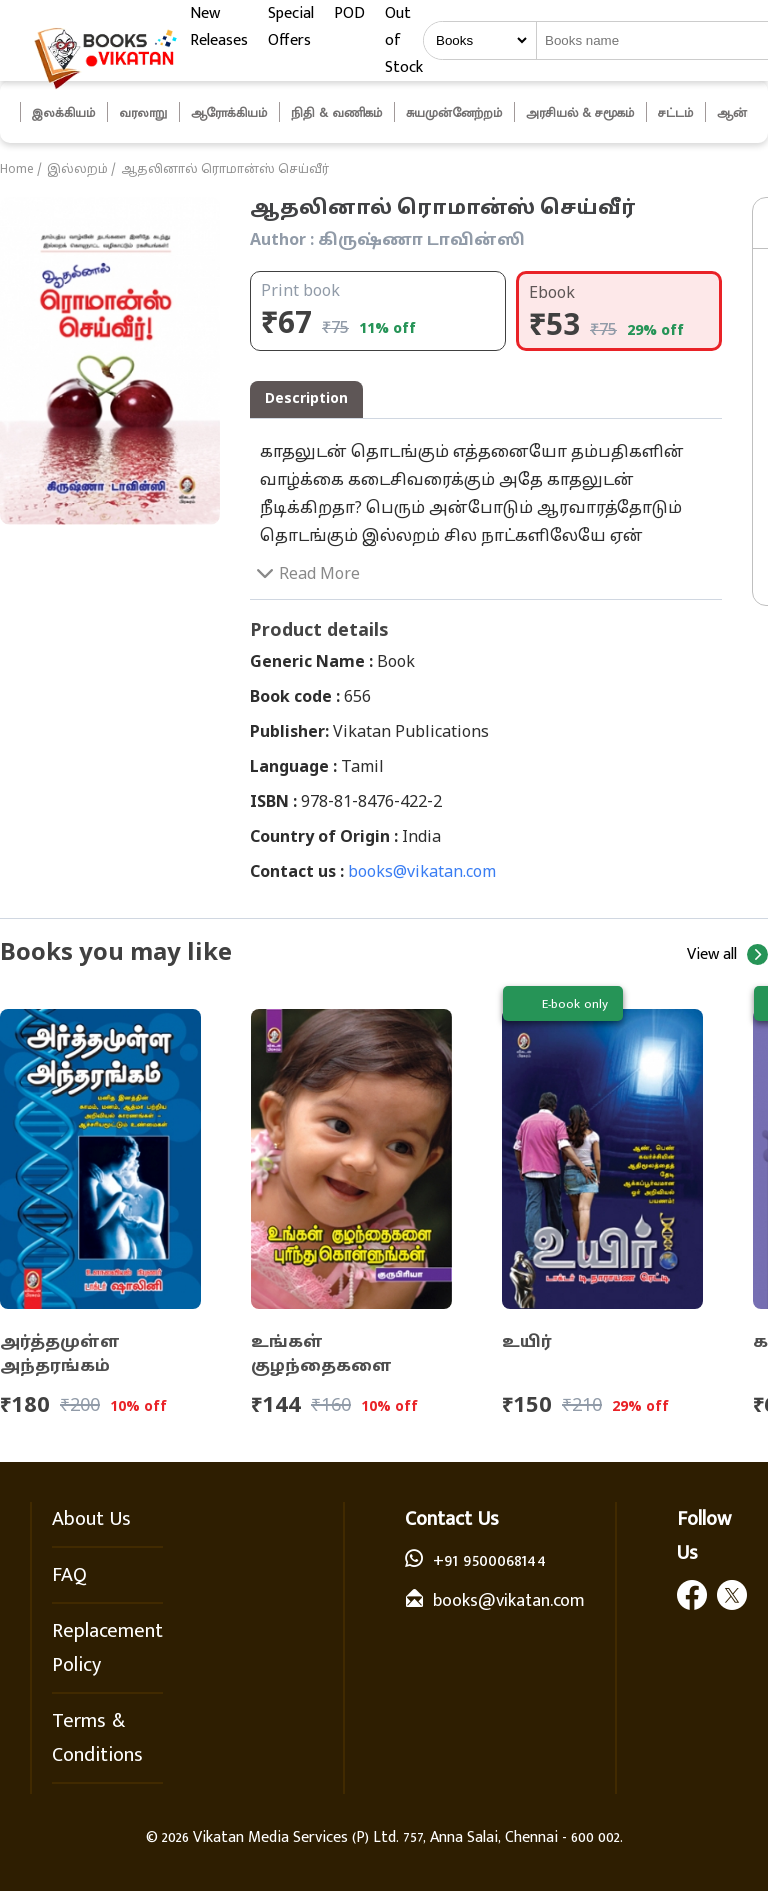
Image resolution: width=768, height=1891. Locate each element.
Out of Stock (404, 40)
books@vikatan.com (422, 873)
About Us (91, 1519)
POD (349, 13)
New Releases (219, 27)
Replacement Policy (107, 1648)
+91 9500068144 (489, 1561)
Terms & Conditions (97, 1738)
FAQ (69, 1575)
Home (17, 170)
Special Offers (291, 27)
